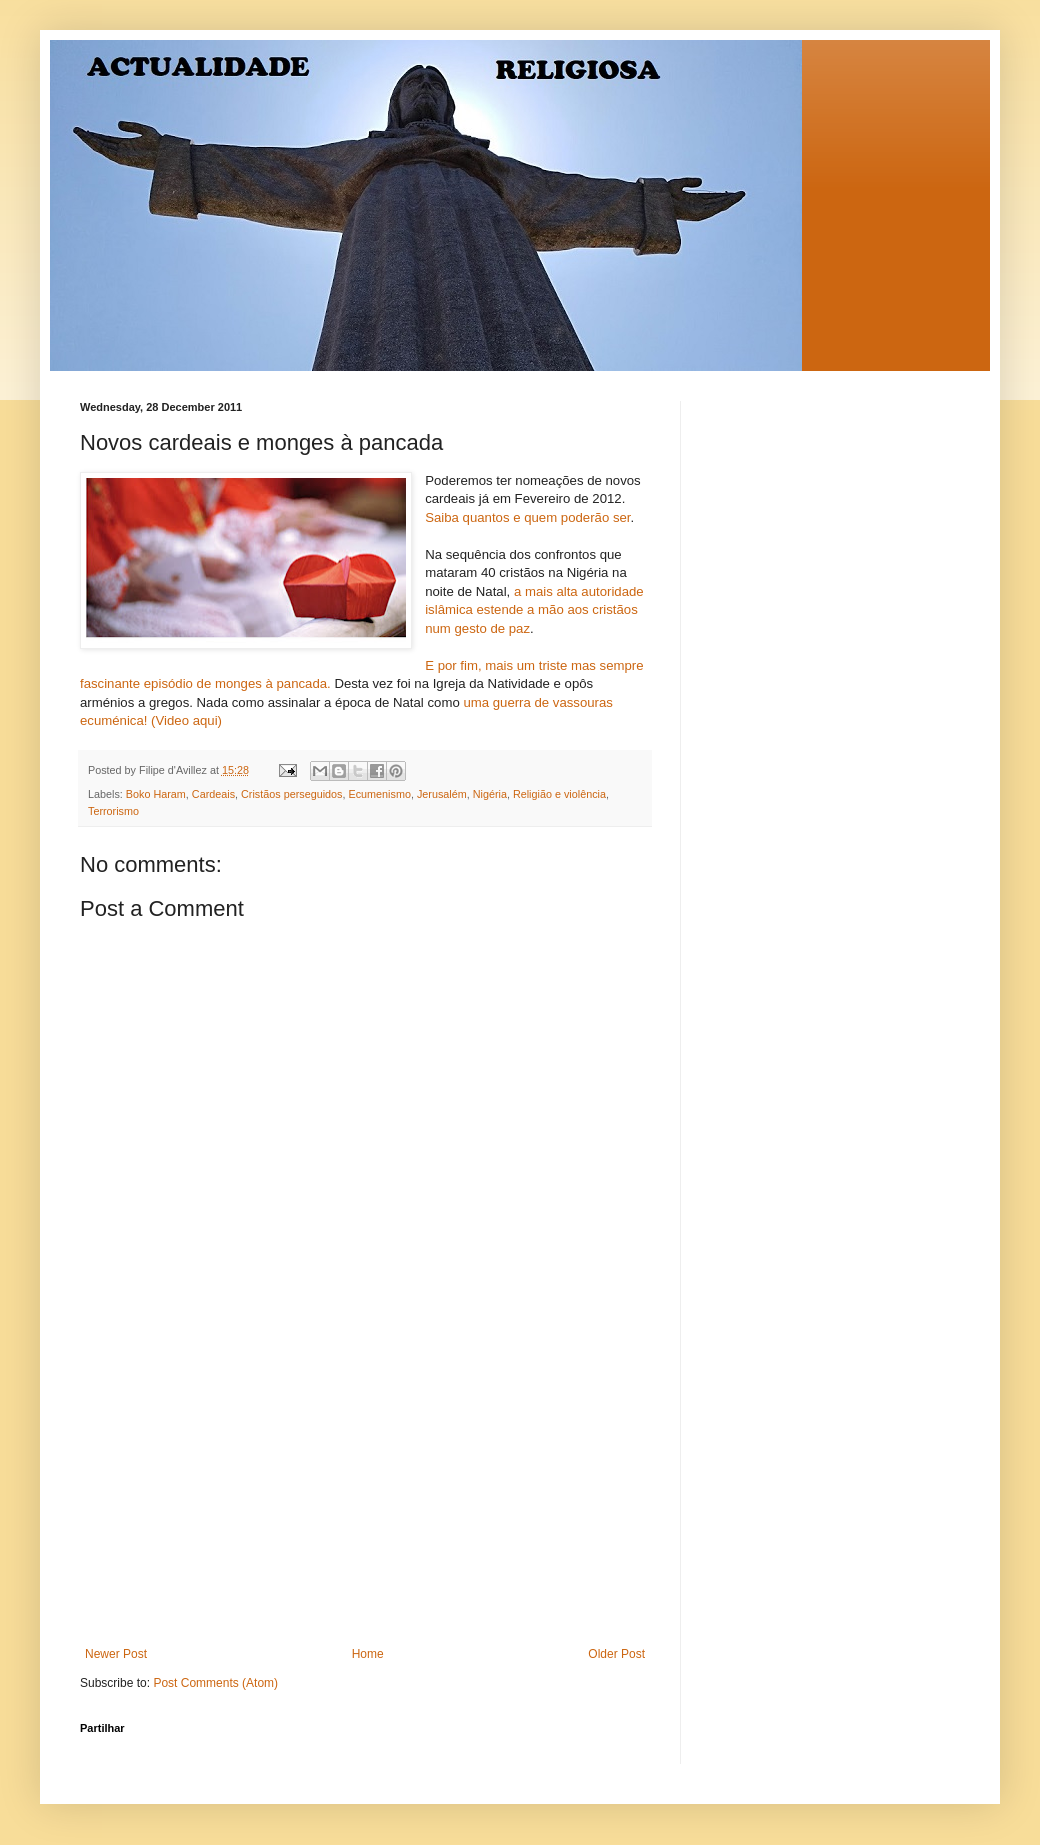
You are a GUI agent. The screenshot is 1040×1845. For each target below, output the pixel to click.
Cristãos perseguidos (291, 794)
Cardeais (213, 794)
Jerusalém (442, 794)
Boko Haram (156, 794)
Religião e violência (559, 794)
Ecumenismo (379, 794)
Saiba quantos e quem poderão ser (527, 517)
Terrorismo (113, 811)
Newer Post (116, 1654)
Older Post (616, 1654)
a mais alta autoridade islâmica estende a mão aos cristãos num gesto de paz (534, 610)
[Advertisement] (365, 1497)
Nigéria (490, 794)
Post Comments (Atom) (215, 1683)
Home (368, 1654)
